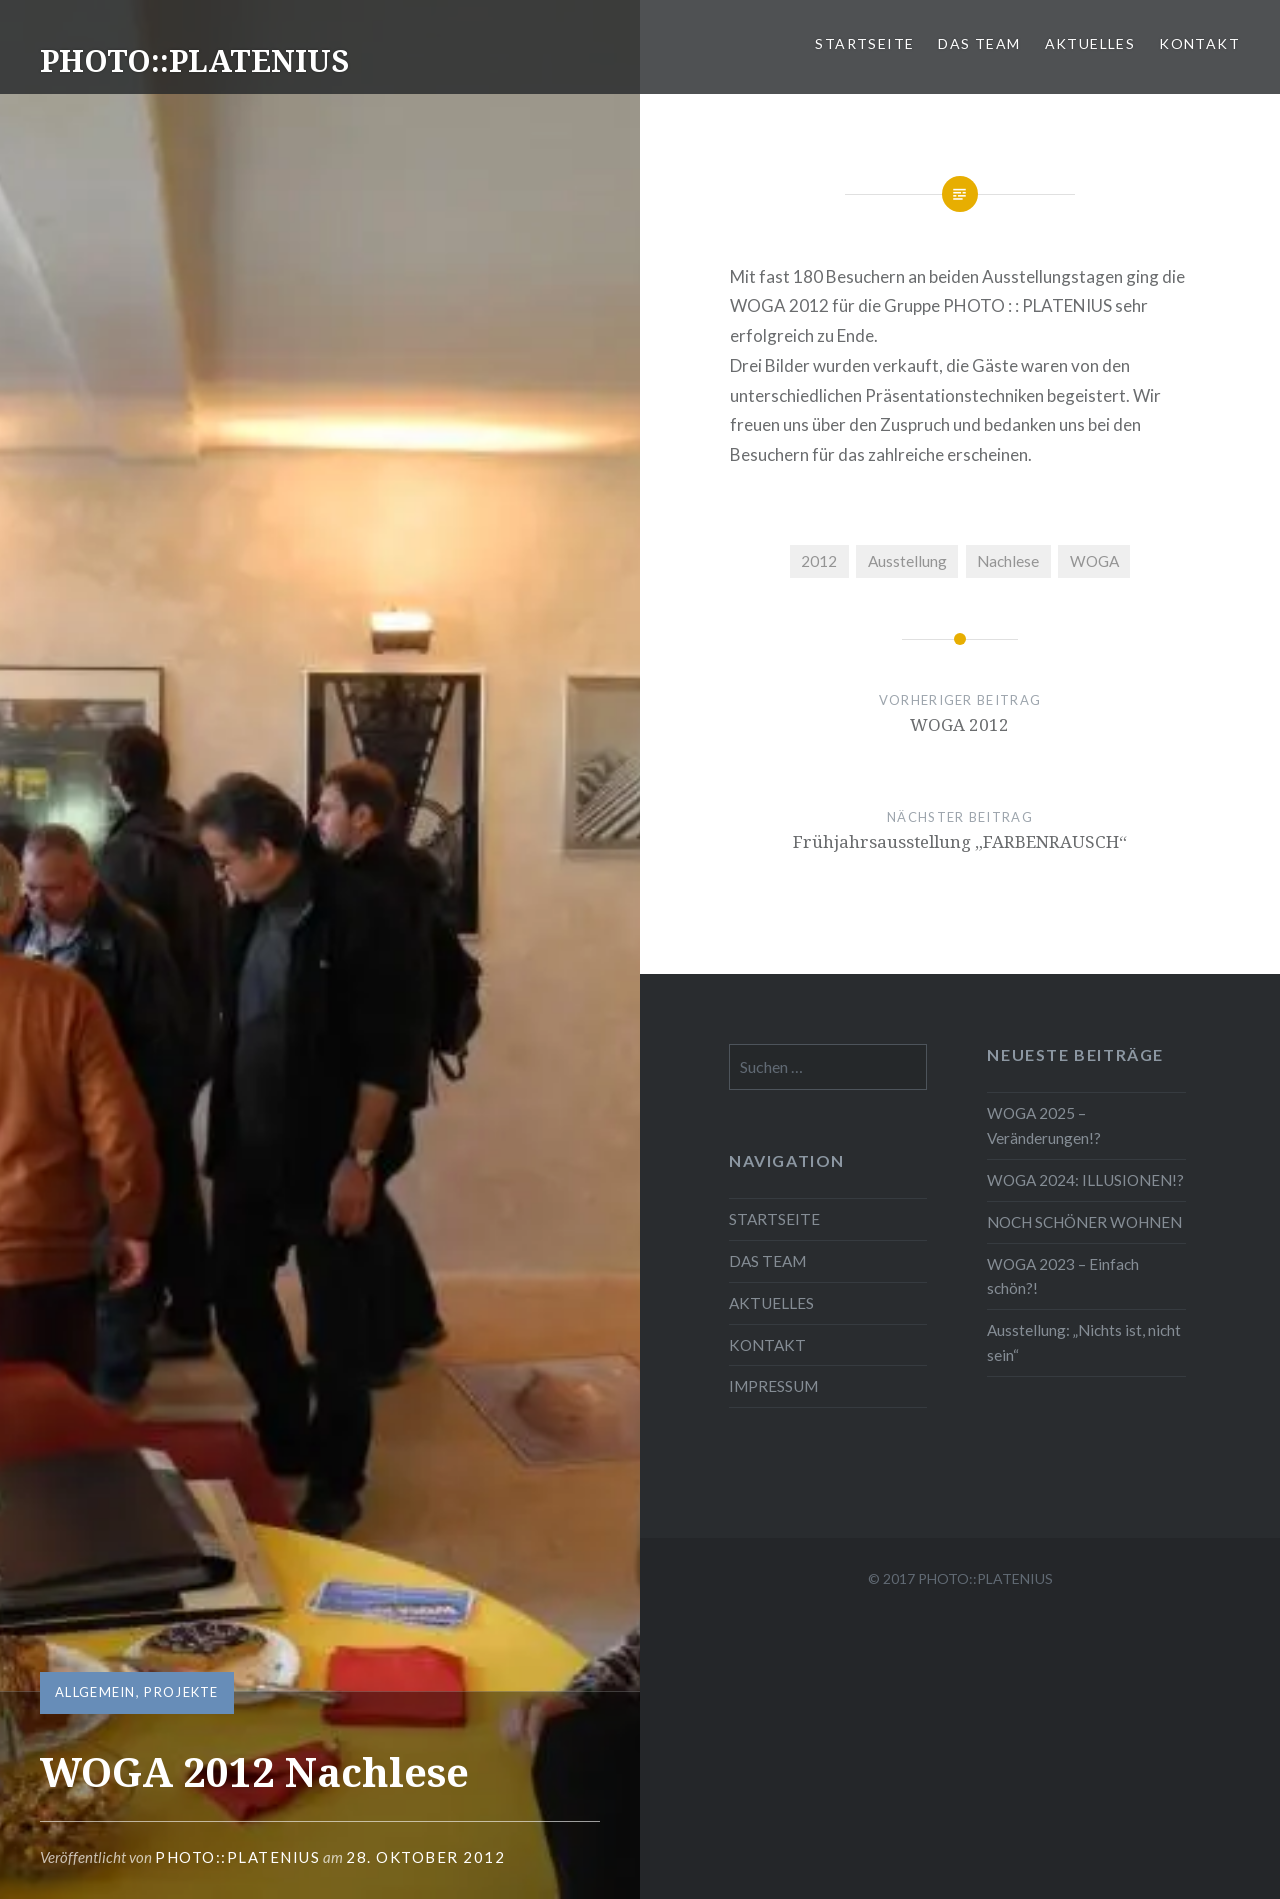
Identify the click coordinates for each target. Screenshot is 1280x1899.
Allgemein (95, 1692)
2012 (819, 561)
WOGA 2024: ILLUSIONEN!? (1085, 1180)
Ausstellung (907, 561)
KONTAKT (1199, 43)
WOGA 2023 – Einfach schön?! (1063, 1276)
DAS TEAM (979, 43)
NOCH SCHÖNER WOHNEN (1084, 1222)
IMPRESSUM (773, 1386)
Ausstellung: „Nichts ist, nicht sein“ (1084, 1342)
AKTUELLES (1090, 43)
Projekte (181, 1692)
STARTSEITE (864, 43)
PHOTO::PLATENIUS (194, 60)
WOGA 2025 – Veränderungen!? (1044, 1125)
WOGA (1094, 561)
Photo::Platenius (237, 1857)
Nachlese (1008, 561)
